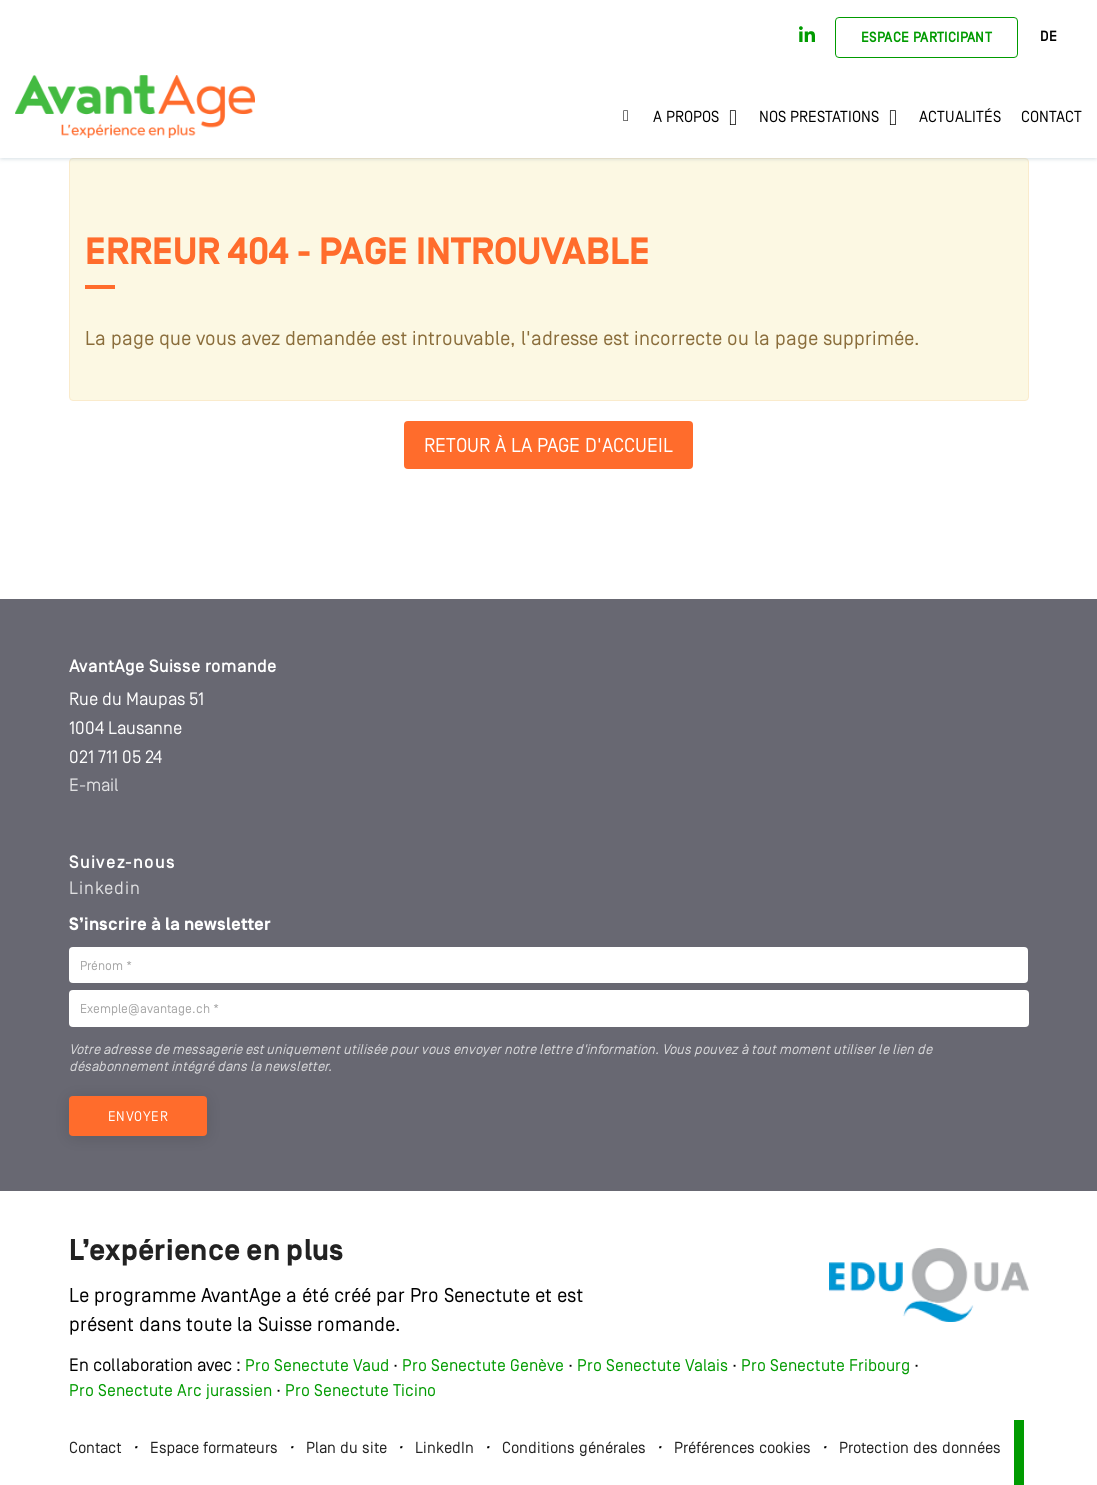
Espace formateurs (214, 1449)
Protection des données (920, 1449)
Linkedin (105, 889)
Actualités (960, 118)
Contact (1051, 118)
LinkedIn (444, 1449)
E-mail (94, 786)
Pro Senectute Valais (652, 1366)
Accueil (633, 118)
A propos (686, 118)
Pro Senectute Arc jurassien (172, 1391)
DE (1048, 37)
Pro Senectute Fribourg (825, 1366)
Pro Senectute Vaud (317, 1366)
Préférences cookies (742, 1449)
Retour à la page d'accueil (548, 447)
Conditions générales (574, 1449)
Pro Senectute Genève (483, 1366)
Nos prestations (819, 118)
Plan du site (346, 1449)
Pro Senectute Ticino (360, 1391)
